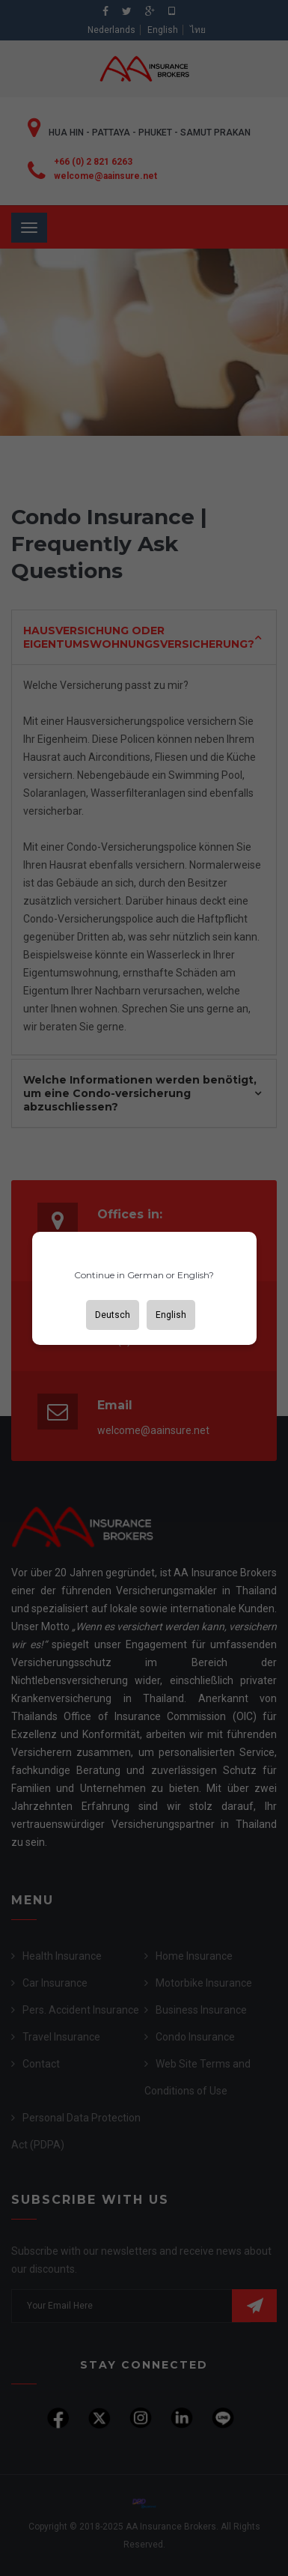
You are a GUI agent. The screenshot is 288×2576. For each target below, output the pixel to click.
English (171, 1315)
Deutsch (112, 1315)
